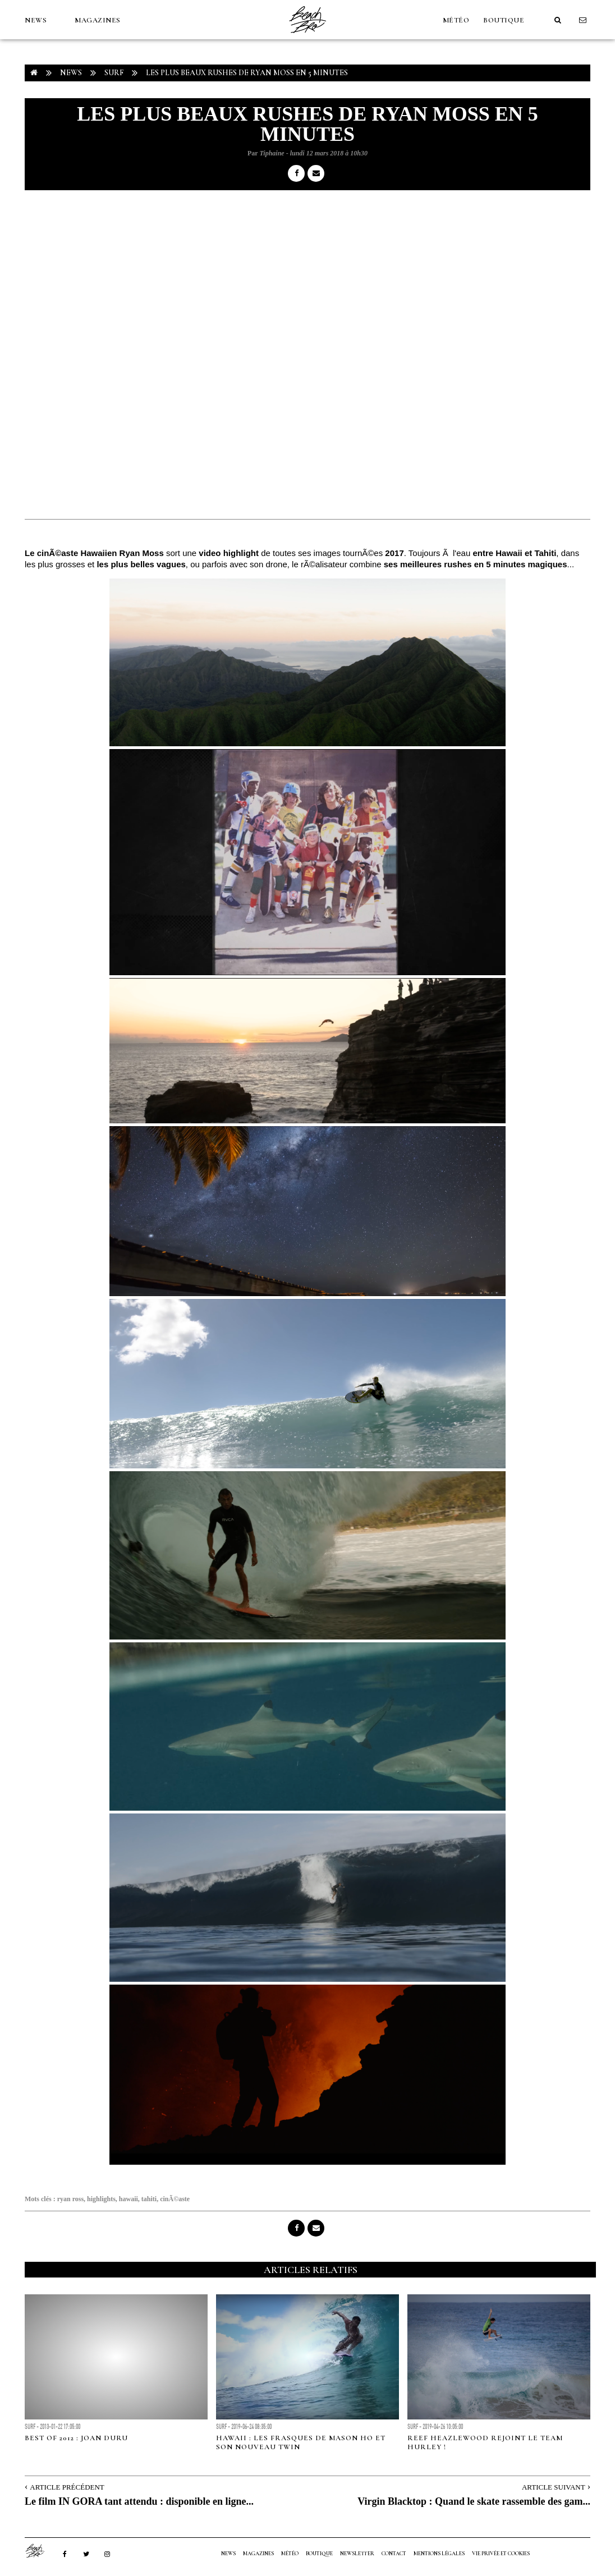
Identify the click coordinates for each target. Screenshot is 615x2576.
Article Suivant (553, 2487)
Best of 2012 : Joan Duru (76, 2437)
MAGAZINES (98, 20)
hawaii (128, 2199)
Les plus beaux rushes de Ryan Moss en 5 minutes (247, 72)
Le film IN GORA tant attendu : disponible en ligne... (139, 2501)
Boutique (503, 20)
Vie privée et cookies (501, 2553)
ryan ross (70, 2199)
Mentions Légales (439, 2553)
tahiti (149, 2199)
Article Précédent (67, 2487)
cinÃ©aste (175, 2199)
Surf (113, 72)
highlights (101, 2199)
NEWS (36, 20)
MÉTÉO (456, 20)
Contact (394, 2553)
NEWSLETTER (357, 2553)
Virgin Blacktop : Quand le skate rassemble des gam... (473, 2501)
